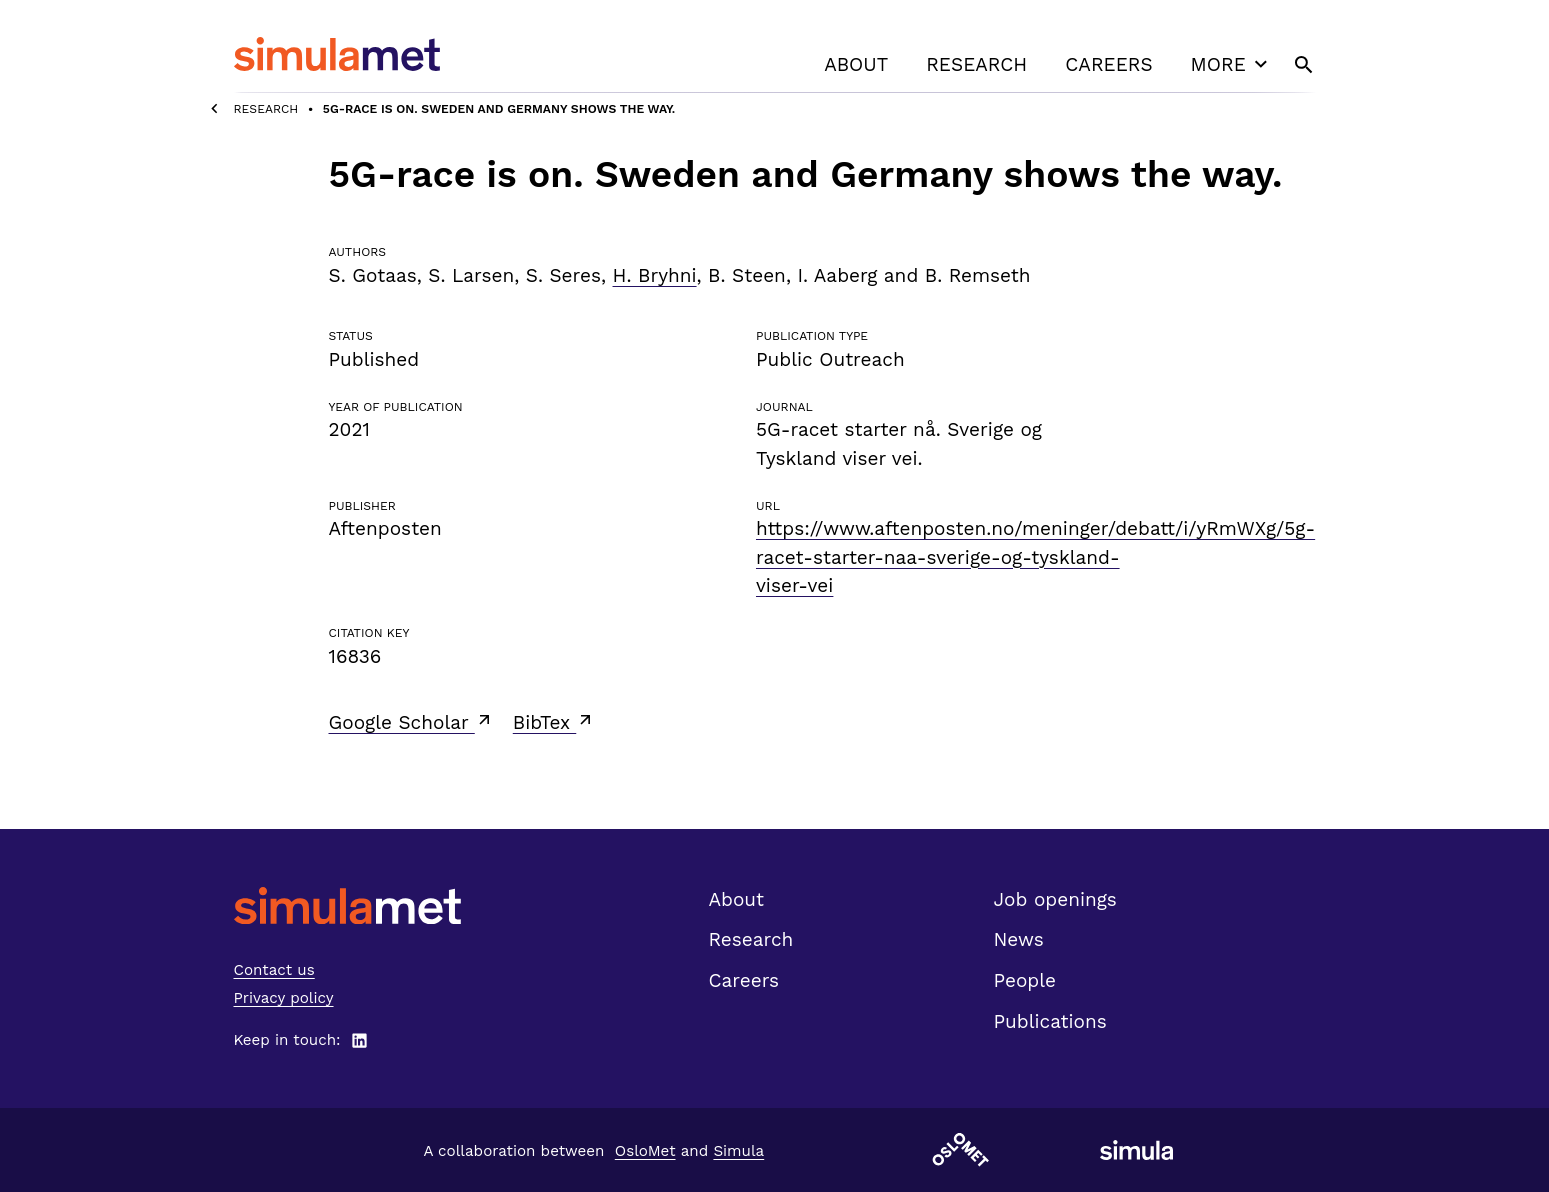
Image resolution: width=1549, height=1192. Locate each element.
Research (976, 64)
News (1019, 939)
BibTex (554, 722)
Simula (738, 1151)
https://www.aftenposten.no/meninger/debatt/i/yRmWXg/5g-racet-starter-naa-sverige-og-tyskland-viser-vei (1035, 557)
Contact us (274, 970)
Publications (1050, 1021)
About (856, 64)
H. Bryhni (655, 275)
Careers (1108, 64)
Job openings (1055, 899)
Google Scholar (411, 722)
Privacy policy (284, 998)
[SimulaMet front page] (347, 905)
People (1025, 980)
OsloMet (645, 1151)
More (1232, 64)
